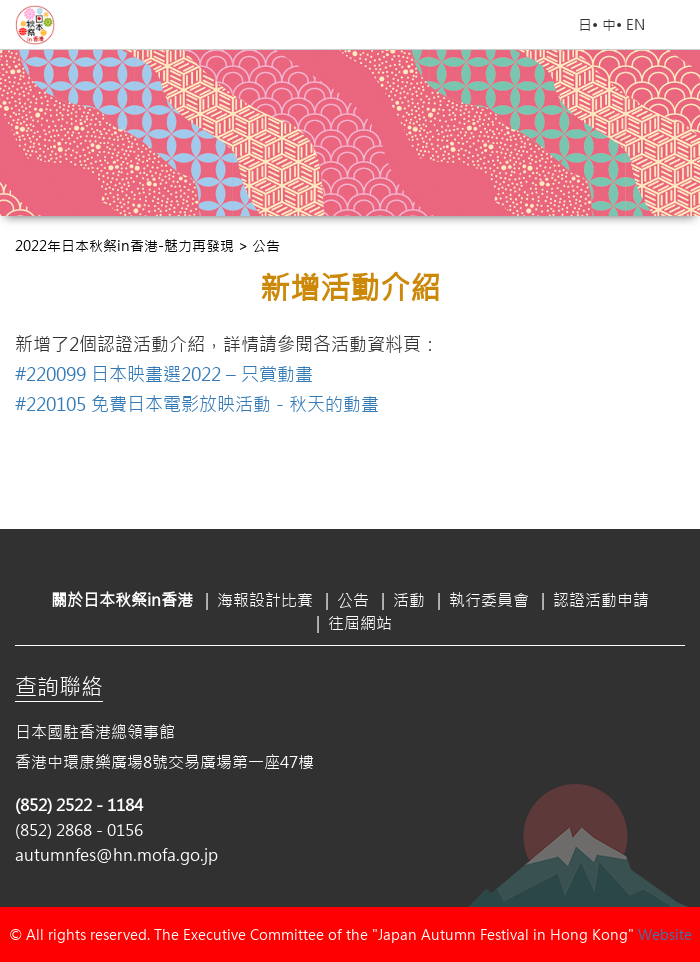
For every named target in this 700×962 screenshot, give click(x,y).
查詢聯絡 (59, 686)
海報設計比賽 (265, 599)
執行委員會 (489, 599)
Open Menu (675, 25)
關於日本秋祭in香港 (122, 599)
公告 (353, 599)
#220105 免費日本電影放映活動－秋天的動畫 (197, 404)
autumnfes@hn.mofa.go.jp (116, 854)
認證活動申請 (601, 599)
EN (635, 24)
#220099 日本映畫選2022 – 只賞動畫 (164, 374)
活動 (409, 599)
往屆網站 (360, 622)
